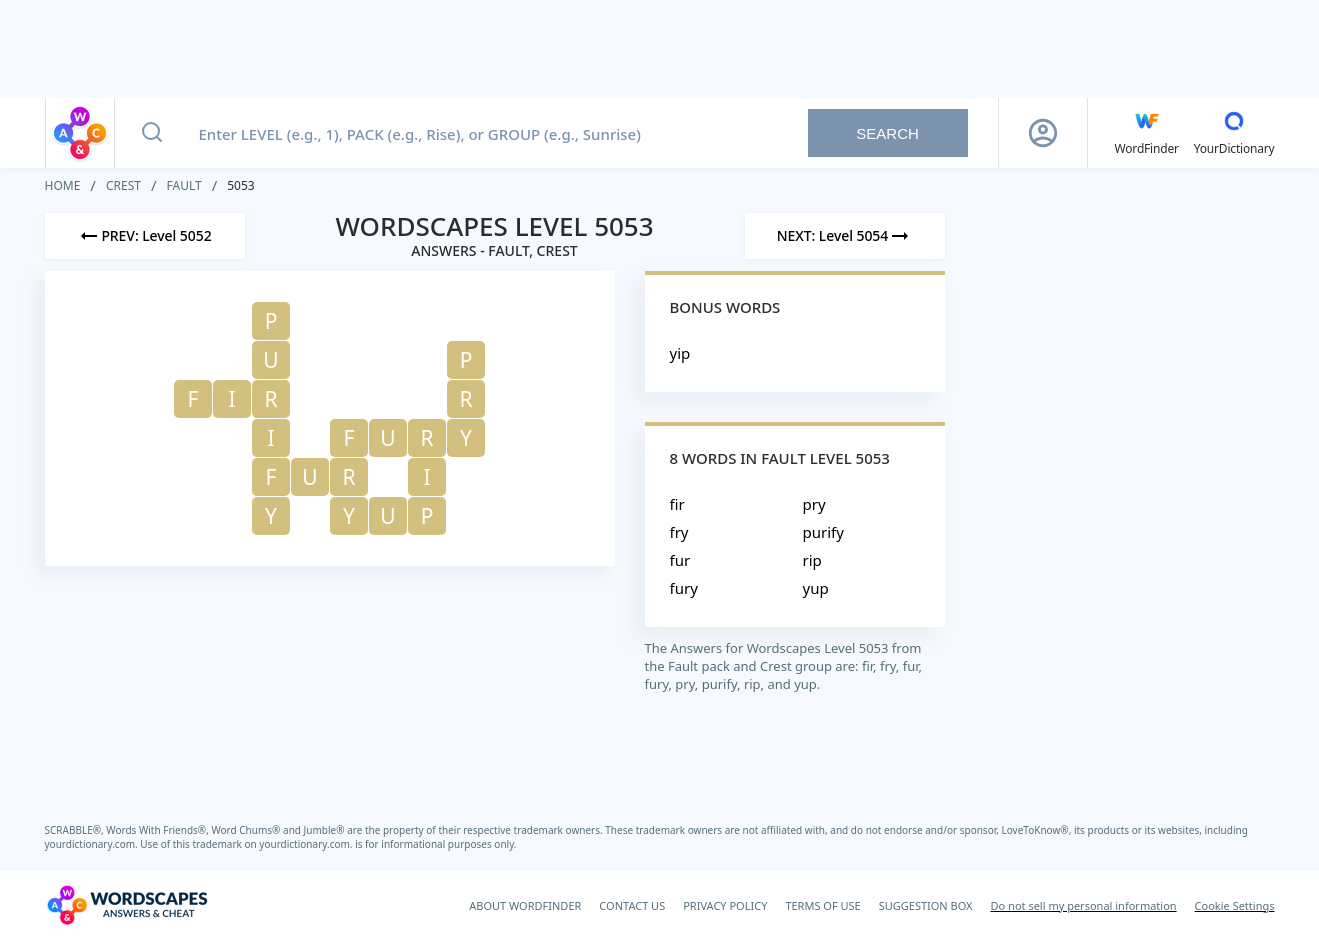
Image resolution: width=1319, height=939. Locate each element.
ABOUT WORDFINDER (525, 905)
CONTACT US (632, 905)
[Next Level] (845, 236)
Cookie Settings (1235, 905)
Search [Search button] (887, 133)
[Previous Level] (145, 236)
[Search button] (152, 133)
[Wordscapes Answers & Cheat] (127, 905)
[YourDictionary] (1234, 133)
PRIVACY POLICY (725, 905)
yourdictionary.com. (93, 844)
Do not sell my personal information (1084, 905)
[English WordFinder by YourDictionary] (1147, 133)
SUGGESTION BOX (926, 905)
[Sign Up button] (1043, 133)
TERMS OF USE (822, 905)
